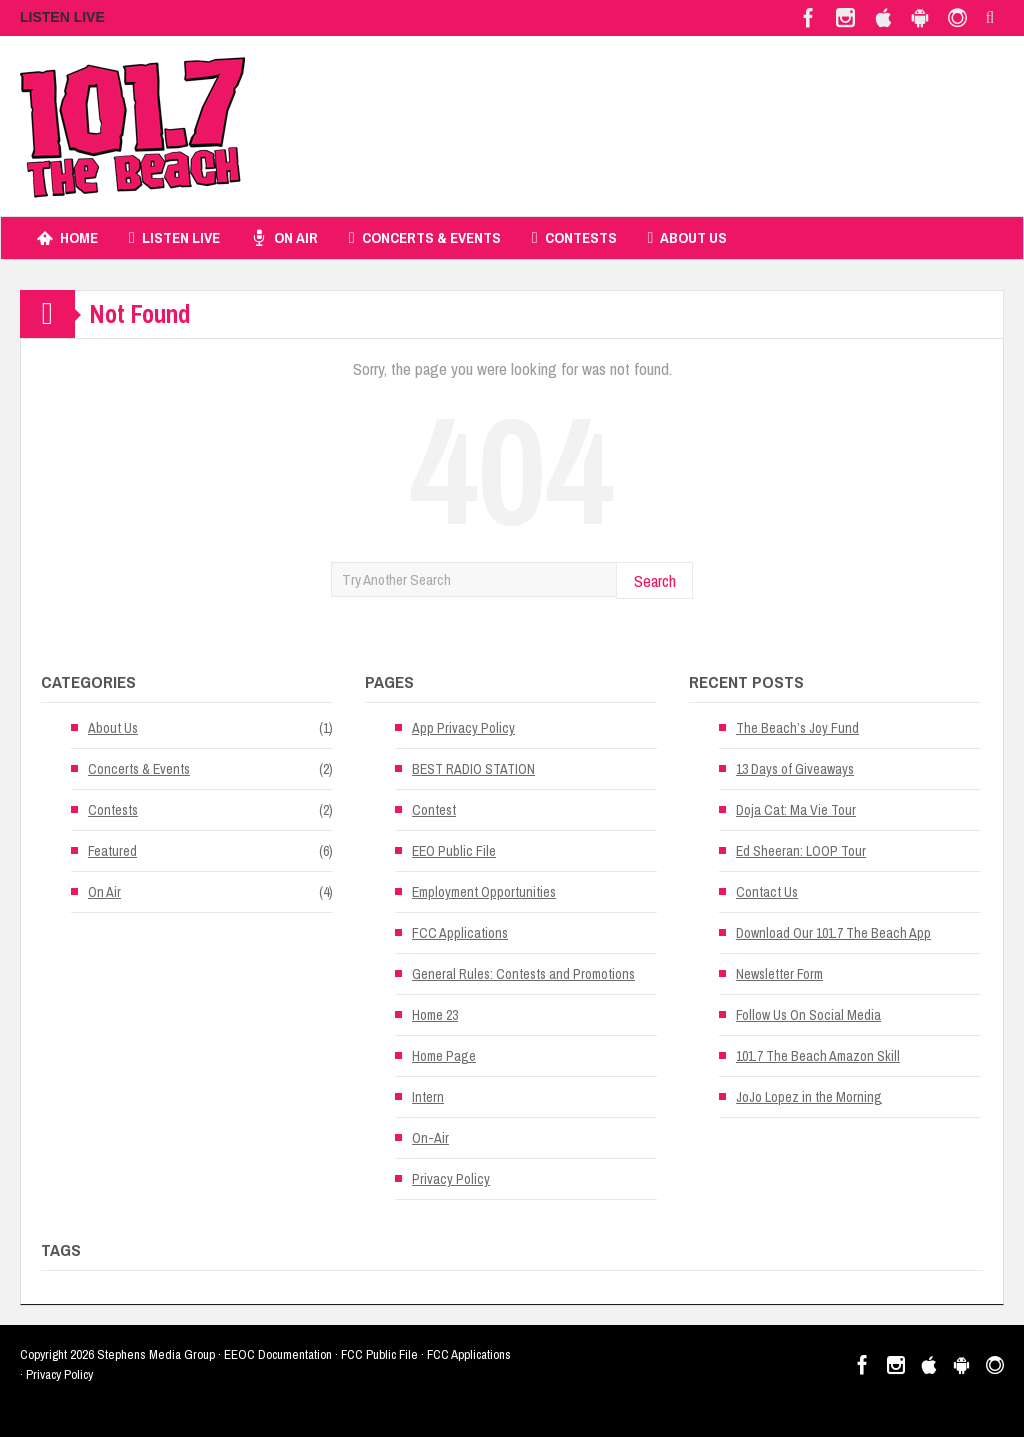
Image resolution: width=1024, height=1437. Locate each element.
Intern (428, 1097)
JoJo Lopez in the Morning (809, 1097)
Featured (112, 851)
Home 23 (435, 1015)
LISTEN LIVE (62, 17)
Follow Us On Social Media (808, 1015)
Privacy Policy (451, 1179)
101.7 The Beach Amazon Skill (818, 1056)
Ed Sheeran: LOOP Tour (801, 851)
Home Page (444, 1056)
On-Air (430, 1138)
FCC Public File (379, 1354)
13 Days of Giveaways (795, 769)
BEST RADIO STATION (473, 769)
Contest (434, 810)
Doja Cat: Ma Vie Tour (796, 810)
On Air (284, 238)
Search (655, 580)
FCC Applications (460, 933)
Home (67, 238)
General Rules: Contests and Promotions (523, 974)
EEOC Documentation (278, 1354)
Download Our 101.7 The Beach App (833, 933)
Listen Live (174, 238)
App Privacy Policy (463, 728)
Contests (574, 238)
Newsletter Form (779, 974)
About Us (688, 238)
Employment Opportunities (484, 892)
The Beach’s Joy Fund (797, 728)
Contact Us (767, 892)
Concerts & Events (425, 238)
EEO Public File (454, 851)
